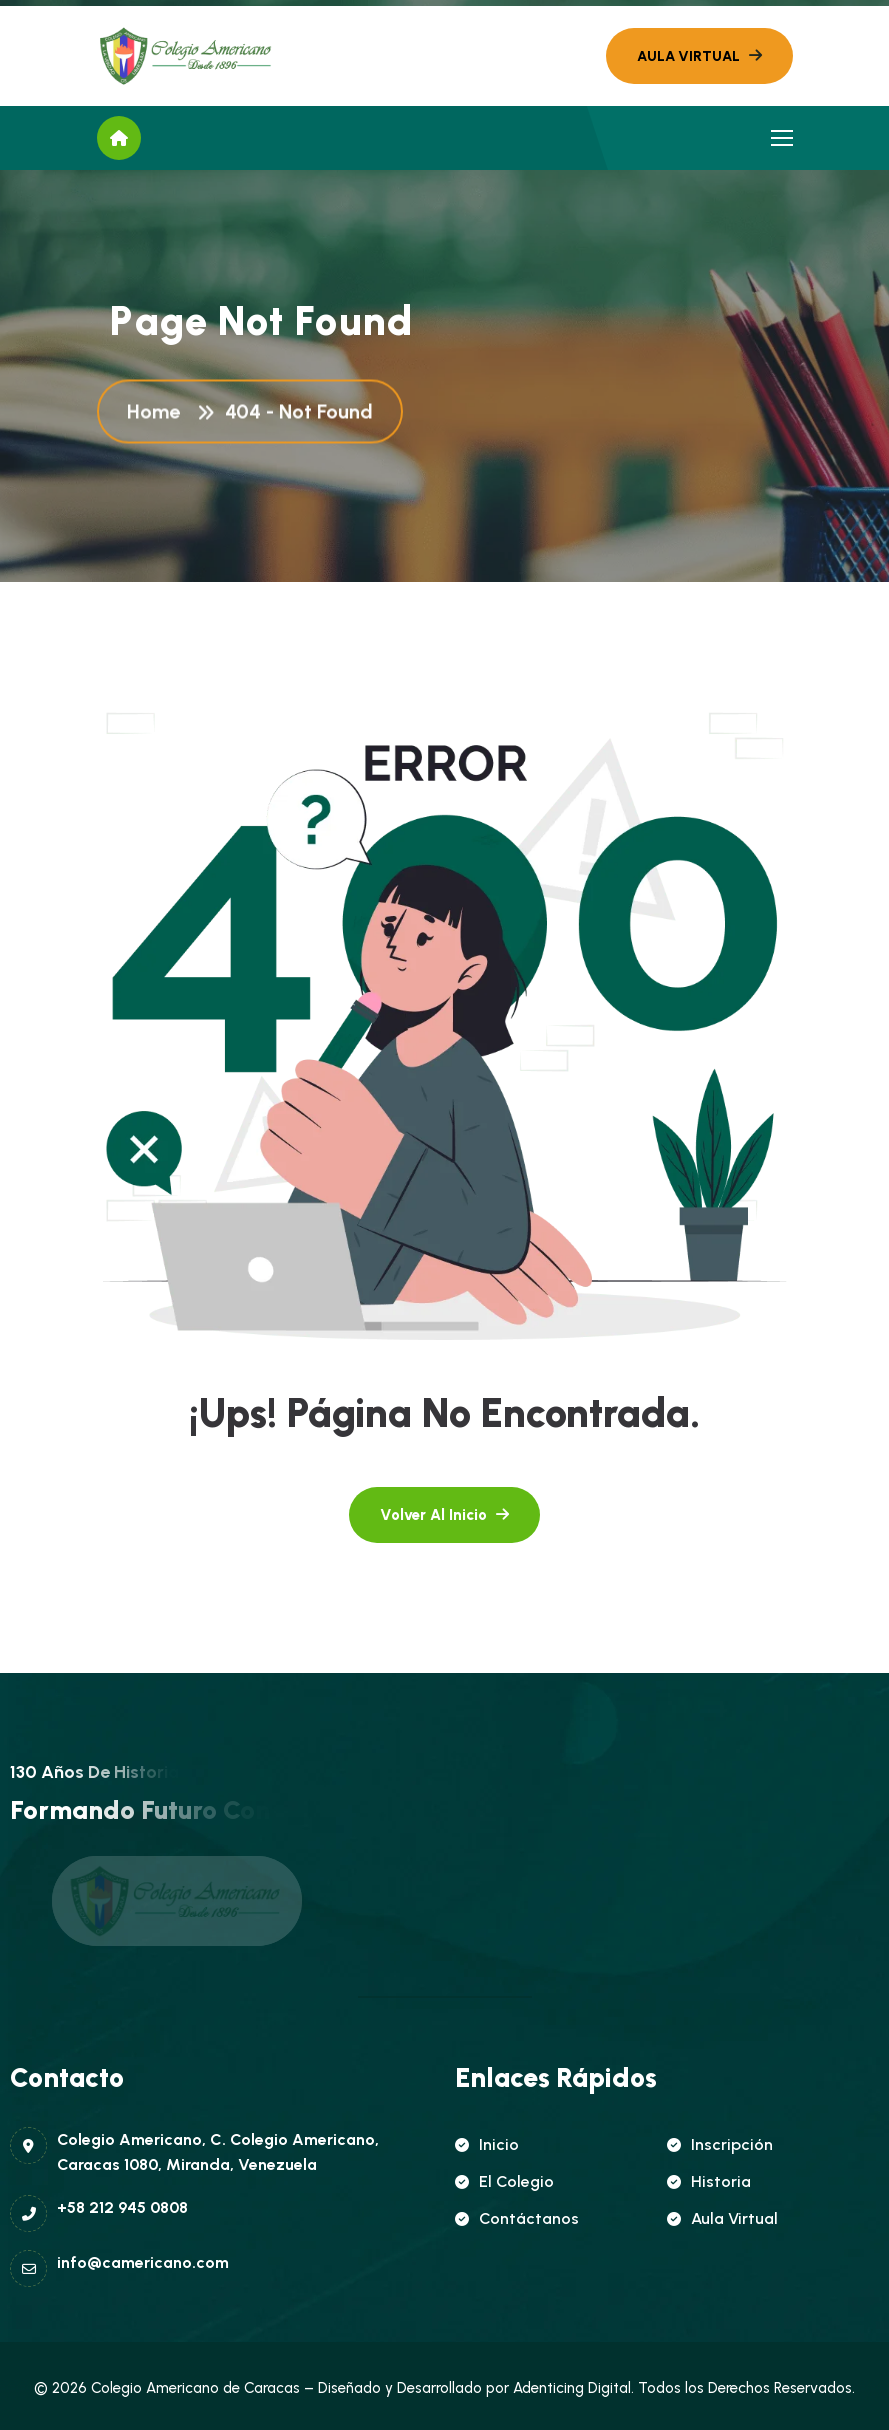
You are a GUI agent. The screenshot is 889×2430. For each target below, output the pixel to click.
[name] (187, 56)
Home (158, 413)
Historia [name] (709, 2181)
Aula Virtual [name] (722, 2218)
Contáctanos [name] (517, 2218)
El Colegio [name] (504, 2181)
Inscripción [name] (720, 2144)
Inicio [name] (487, 2144)
